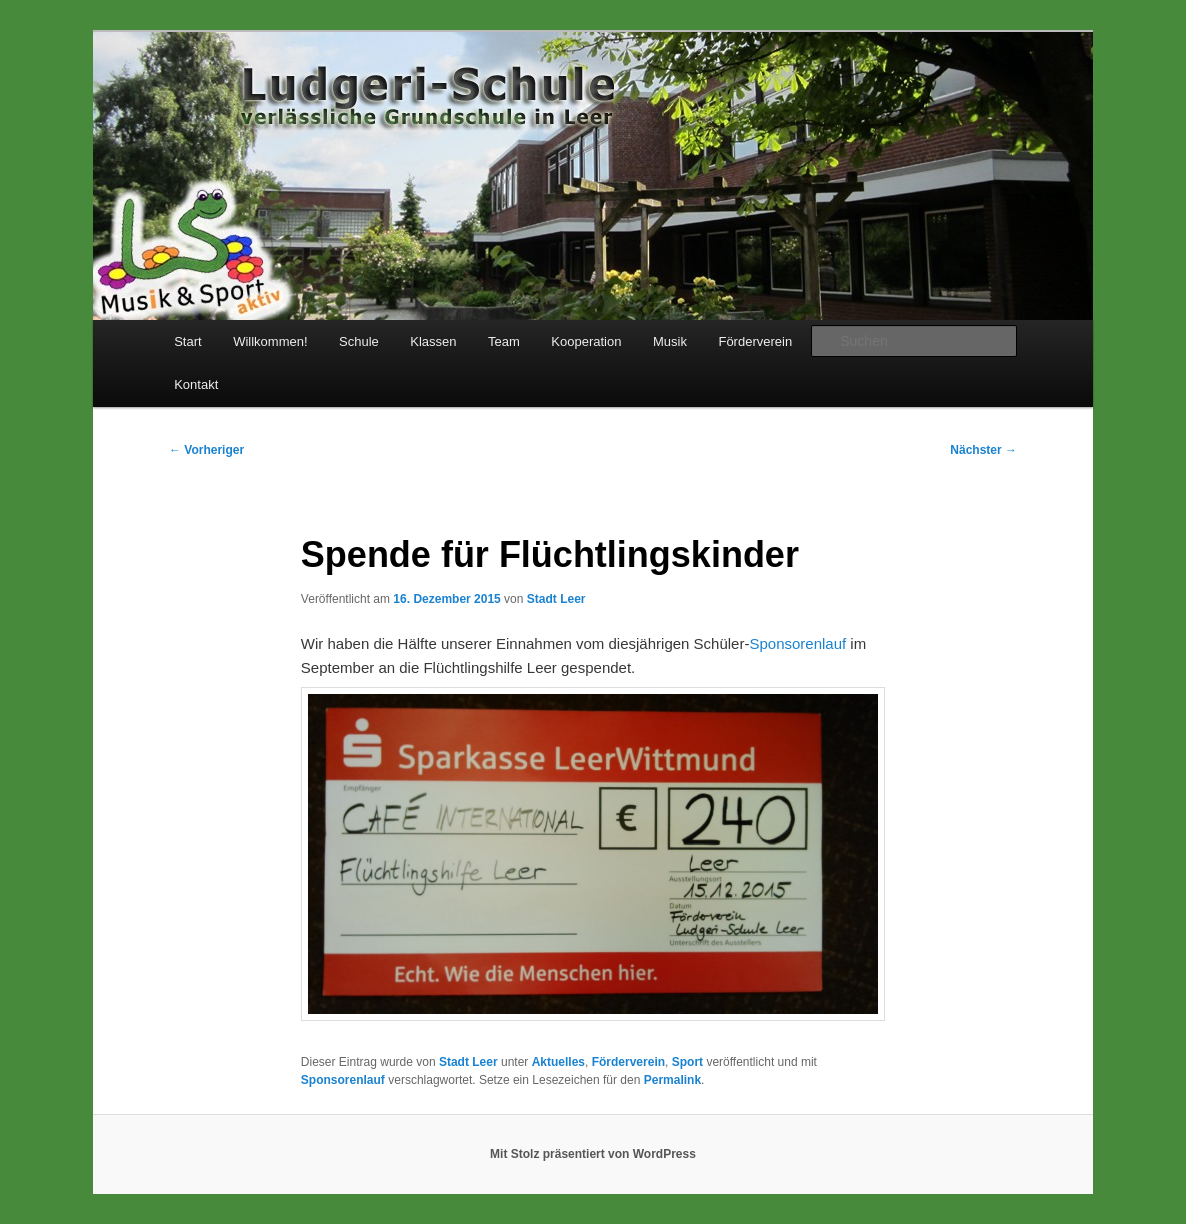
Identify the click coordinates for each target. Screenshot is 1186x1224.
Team (504, 341)
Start (187, 341)
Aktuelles (558, 1062)
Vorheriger (206, 450)
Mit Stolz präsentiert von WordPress (593, 1154)
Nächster (983, 450)
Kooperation (586, 341)
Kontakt (196, 384)
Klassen (433, 341)
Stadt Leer (556, 599)
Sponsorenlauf (797, 643)
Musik (670, 341)
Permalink (672, 1080)
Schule (359, 341)
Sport (687, 1062)
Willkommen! (270, 341)
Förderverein (755, 341)
